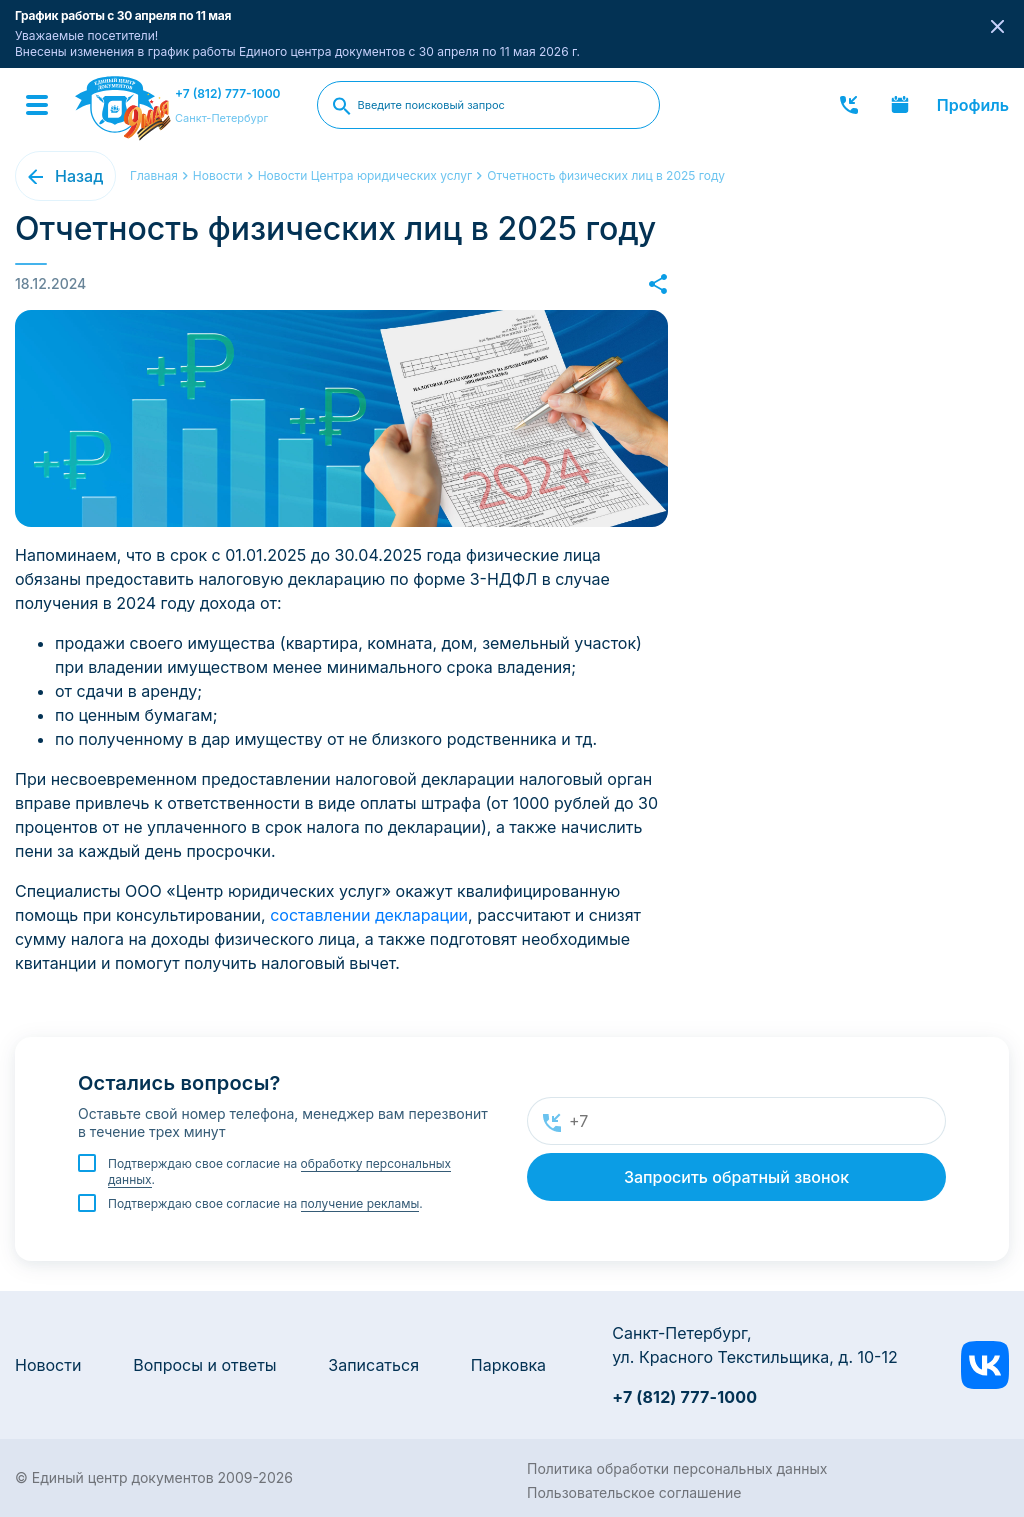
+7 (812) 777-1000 (228, 93)
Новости (48, 1365)
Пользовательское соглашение (634, 1492)
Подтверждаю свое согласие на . (279, 1172)
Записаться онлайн (900, 105)
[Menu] (37, 105)
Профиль (973, 105)
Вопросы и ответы (204, 1365)
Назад (79, 176)
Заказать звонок (849, 105)
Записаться (373, 1365)
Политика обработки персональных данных (677, 1468)
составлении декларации (369, 915)
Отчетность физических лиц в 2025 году (606, 175)
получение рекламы (360, 1203)
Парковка (508, 1365)
